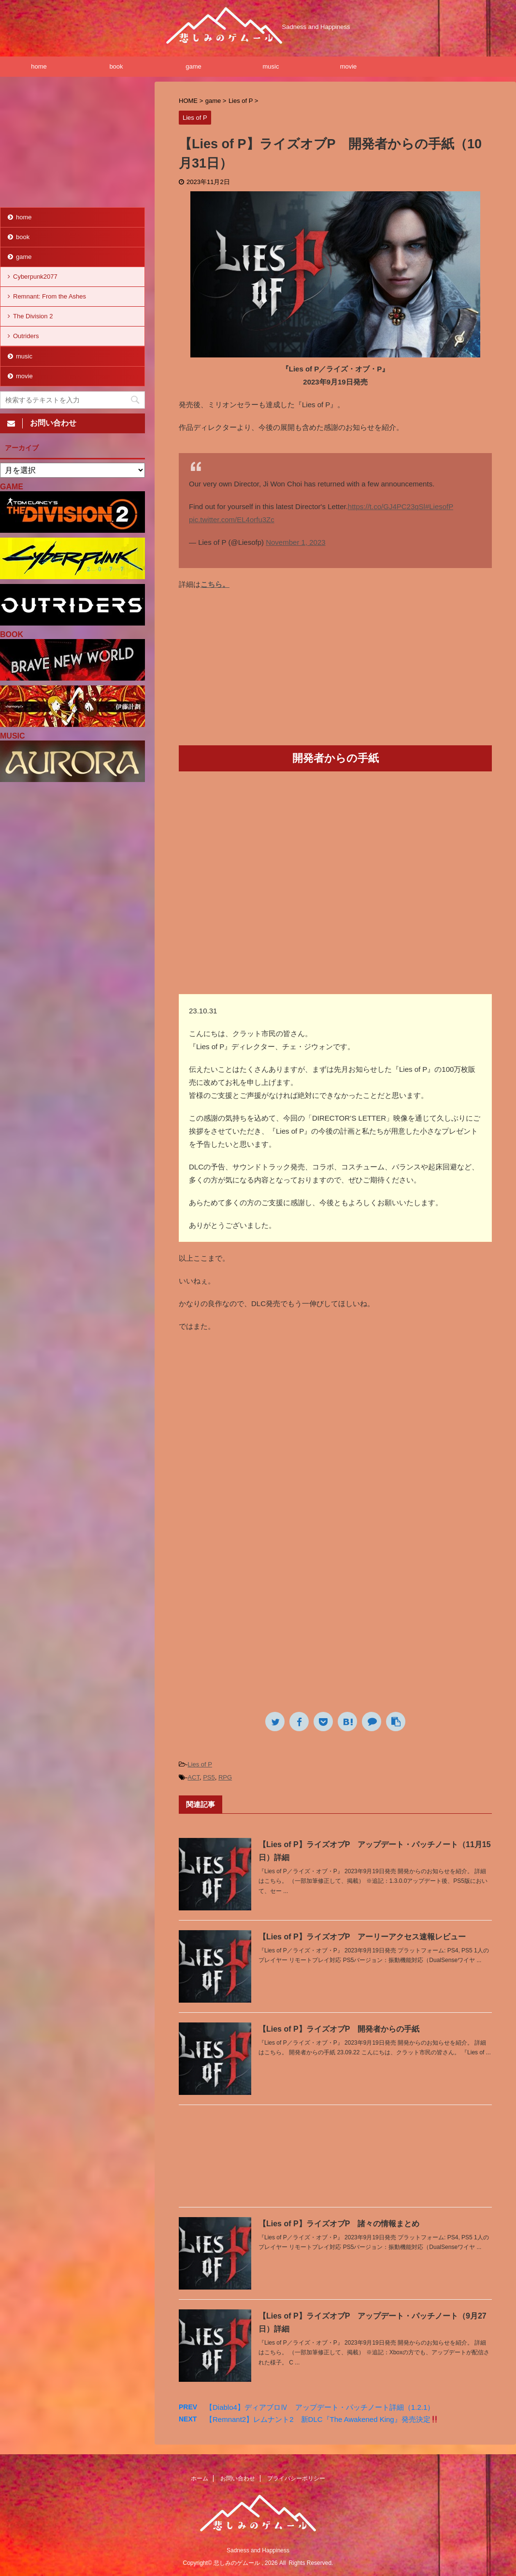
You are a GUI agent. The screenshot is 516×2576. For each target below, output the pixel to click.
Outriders (26, 336)
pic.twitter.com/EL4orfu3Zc (231, 519)
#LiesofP (439, 506)
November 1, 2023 (295, 542)
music (271, 66)
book (116, 66)
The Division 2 (33, 316)
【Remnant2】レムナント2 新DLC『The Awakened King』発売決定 (321, 2419)
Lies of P (199, 1764)
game (193, 66)
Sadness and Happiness (258, 2550)
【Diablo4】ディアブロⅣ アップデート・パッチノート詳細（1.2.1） (319, 2407)
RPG (225, 1777)
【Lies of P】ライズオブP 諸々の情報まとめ (338, 2224)
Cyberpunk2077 (35, 276)
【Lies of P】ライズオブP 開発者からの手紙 (338, 2029)
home (39, 66)
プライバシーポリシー (296, 2478)
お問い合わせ (237, 2478)
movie (348, 66)
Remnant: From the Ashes (49, 296)
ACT (193, 1777)
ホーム (199, 2478)
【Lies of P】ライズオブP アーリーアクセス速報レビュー (362, 1937)
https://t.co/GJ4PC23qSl (386, 506)
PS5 (209, 1777)
